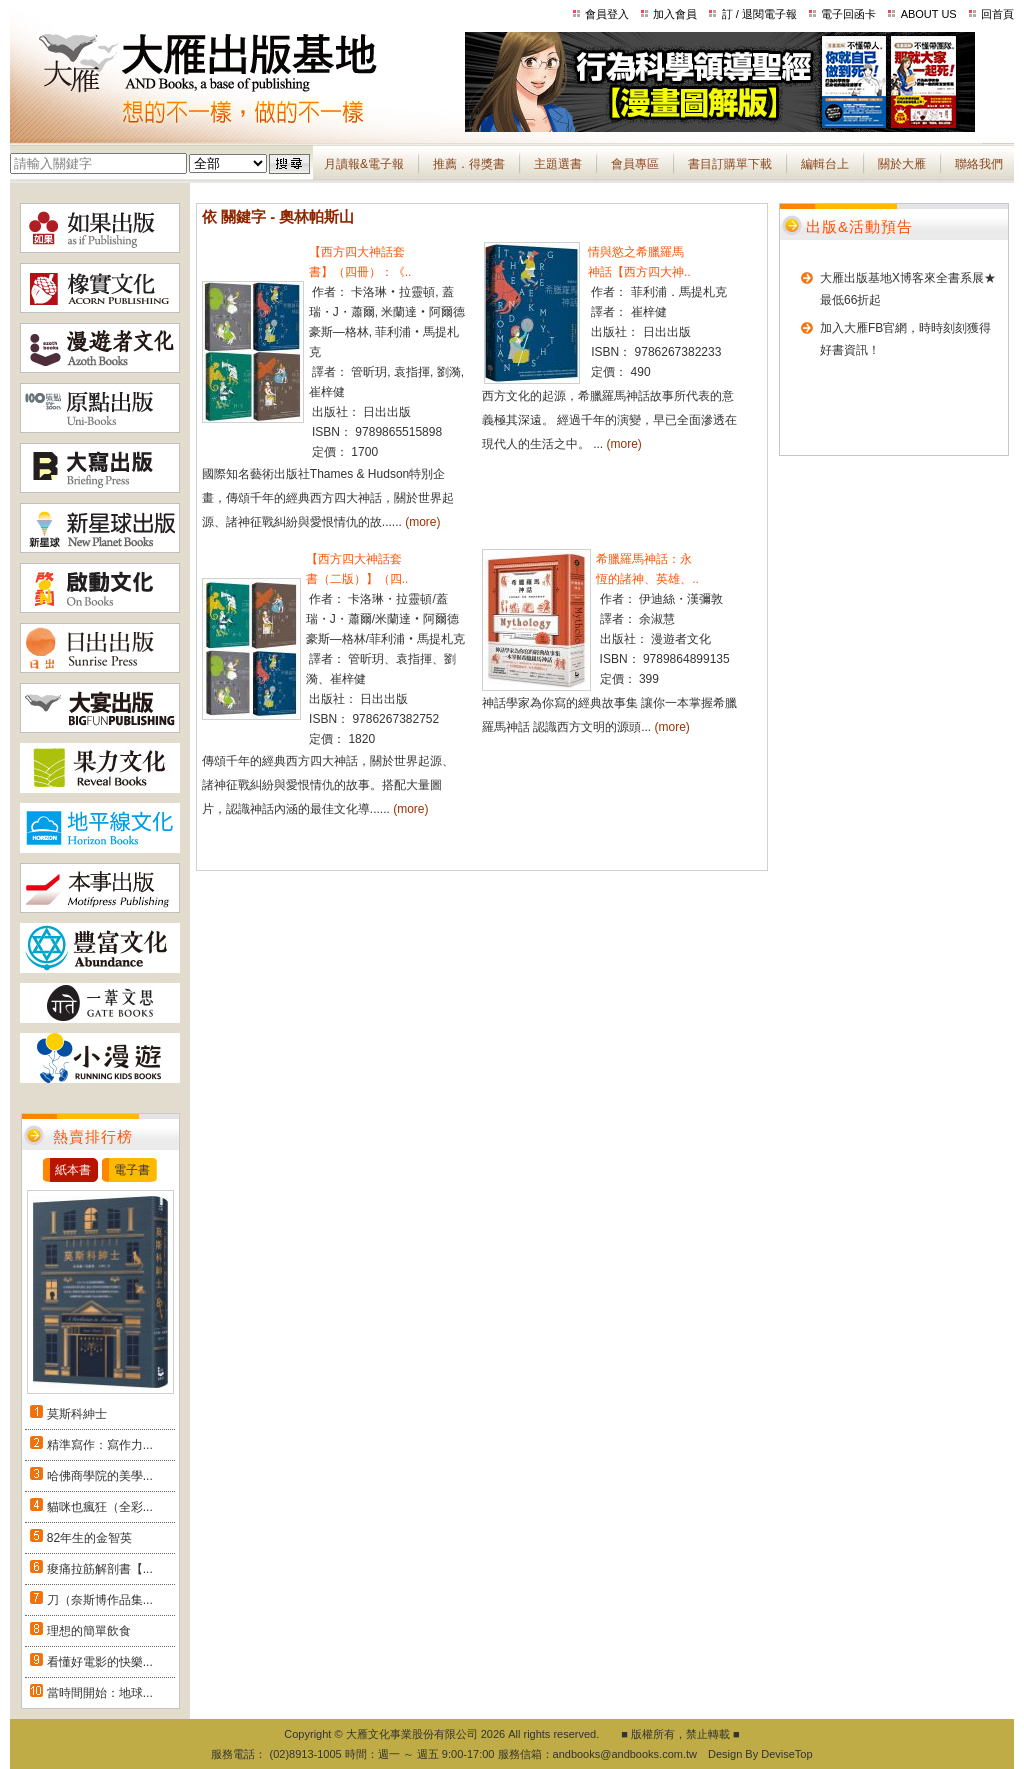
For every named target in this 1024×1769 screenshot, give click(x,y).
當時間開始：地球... (100, 1693)
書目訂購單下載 (730, 164)
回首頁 (997, 14)
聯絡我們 (979, 164)
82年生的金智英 (89, 1538)
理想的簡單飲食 (89, 1631)
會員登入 (607, 14)
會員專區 (635, 164)
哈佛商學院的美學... (100, 1476)
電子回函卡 (848, 14)
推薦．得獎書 (469, 164)
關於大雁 (902, 164)
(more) (422, 522)
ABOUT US (929, 14)
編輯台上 (825, 164)
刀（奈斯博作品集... (100, 1600)
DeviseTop (786, 1754)
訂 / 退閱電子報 (759, 14)
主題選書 (558, 164)
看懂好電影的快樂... (100, 1662)
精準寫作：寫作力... (100, 1445)
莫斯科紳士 (77, 1414)
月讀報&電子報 (364, 164)
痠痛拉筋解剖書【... (100, 1569)
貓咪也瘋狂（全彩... (100, 1507)
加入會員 (675, 14)
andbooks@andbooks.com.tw (625, 1754)
